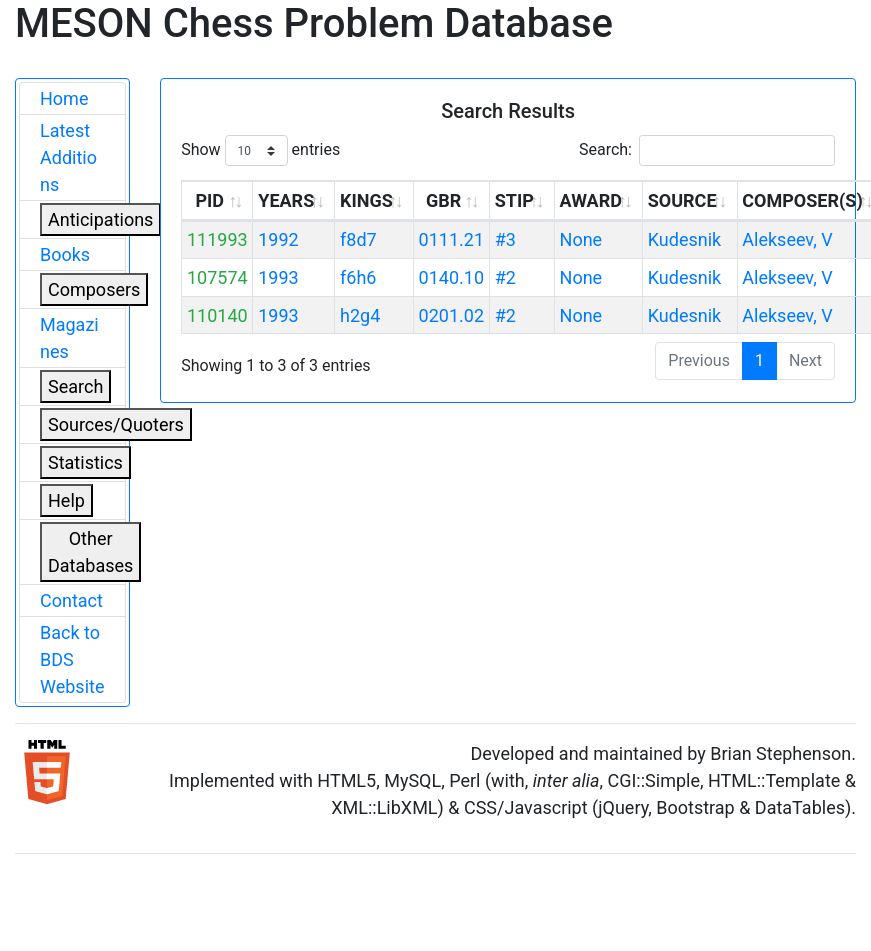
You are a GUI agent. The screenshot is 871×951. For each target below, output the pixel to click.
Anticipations (100, 219)
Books (65, 254)
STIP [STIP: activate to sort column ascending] (514, 200)
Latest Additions (68, 157)
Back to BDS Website (72, 659)
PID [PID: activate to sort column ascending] (209, 200)
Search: (707, 150)
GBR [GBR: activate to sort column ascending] (443, 200)
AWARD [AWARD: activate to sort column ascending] (591, 200)
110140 (217, 315)
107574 (217, 277)
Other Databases (90, 552)
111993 (217, 239)
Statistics (85, 462)
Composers (94, 289)
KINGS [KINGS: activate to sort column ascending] (366, 200)
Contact (71, 600)
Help (66, 500)
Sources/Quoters (116, 424)
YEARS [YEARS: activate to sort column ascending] (286, 200)
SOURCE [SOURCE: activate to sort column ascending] (682, 200)
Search (75, 386)
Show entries (260, 150)
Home (64, 98)
